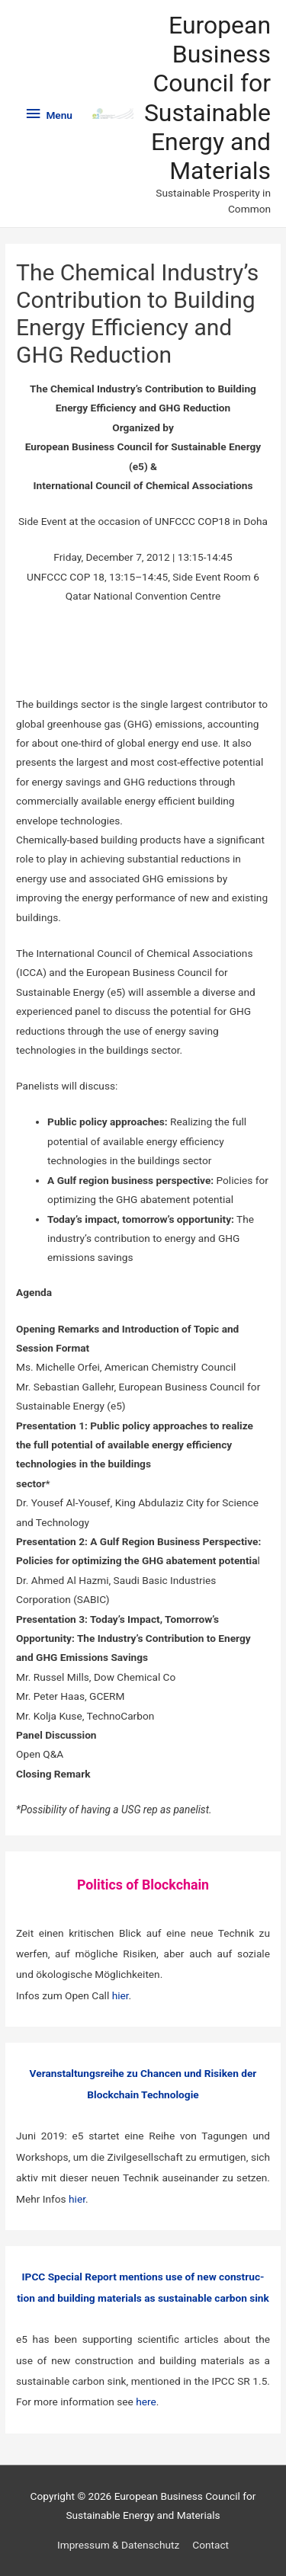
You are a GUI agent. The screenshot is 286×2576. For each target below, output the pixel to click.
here (146, 2401)
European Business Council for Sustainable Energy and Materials (207, 98)
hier (120, 1995)
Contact (210, 2545)
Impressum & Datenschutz (118, 2545)
